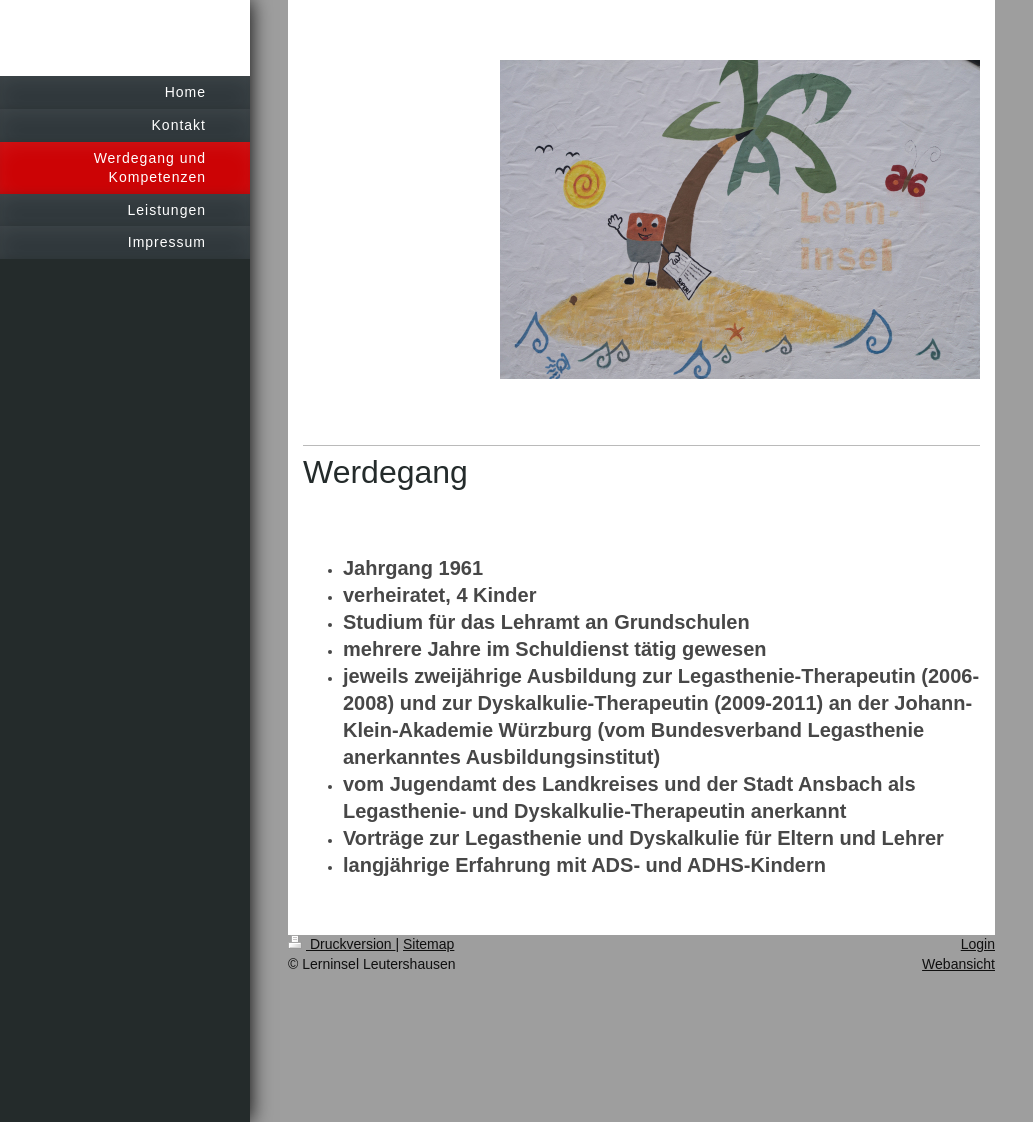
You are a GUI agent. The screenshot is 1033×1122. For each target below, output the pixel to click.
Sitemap (428, 944)
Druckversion (341, 944)
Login (978, 944)
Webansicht (958, 964)
